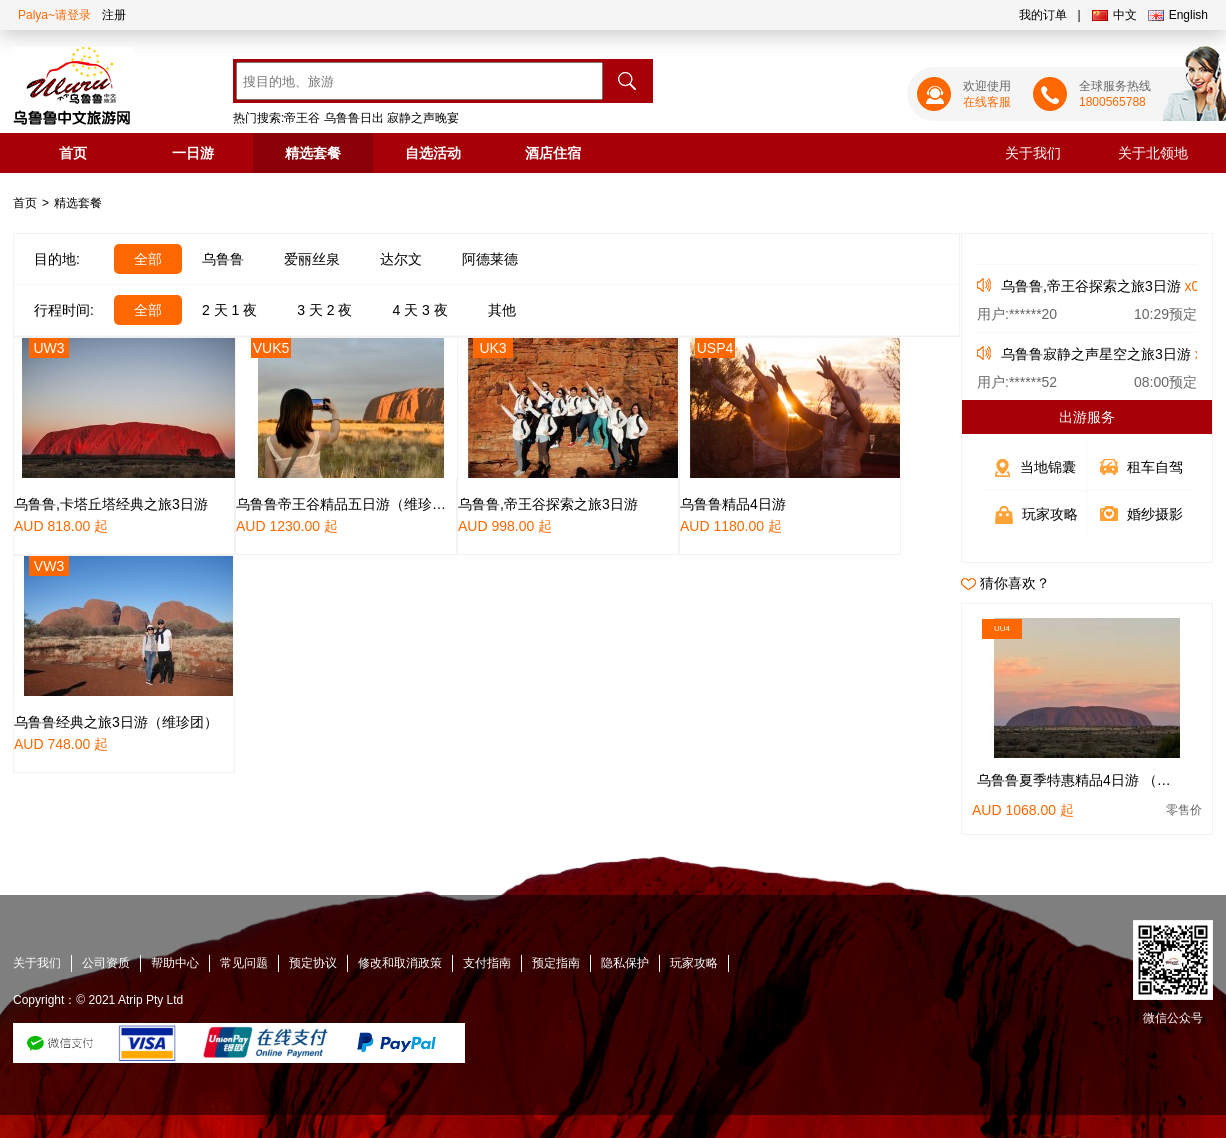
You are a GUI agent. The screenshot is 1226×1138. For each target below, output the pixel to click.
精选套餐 (313, 153)
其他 (502, 310)
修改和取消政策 (400, 963)
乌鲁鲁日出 (354, 118)
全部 (148, 259)
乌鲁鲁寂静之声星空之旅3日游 (1096, 354)
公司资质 (106, 963)
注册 (114, 15)
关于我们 (1033, 153)
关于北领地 (1153, 153)
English (1178, 15)
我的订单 (1043, 15)
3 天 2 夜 (324, 310)
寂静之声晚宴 (423, 118)
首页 (73, 153)
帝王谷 (302, 118)
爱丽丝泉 (312, 259)
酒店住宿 (553, 153)
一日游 (193, 153)
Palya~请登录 (54, 15)
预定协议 (313, 963)
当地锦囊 (1048, 467)
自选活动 (433, 153)
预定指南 (556, 963)
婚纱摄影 (1155, 514)
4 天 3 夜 (420, 310)
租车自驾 (1155, 467)
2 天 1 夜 (229, 310)
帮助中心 (175, 963)
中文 (1114, 15)
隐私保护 (625, 963)
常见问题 (244, 963)
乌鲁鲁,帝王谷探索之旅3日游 (1091, 286)
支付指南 (487, 963)
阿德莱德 (490, 259)
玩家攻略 (1050, 514)
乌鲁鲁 (223, 259)
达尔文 (401, 259)
